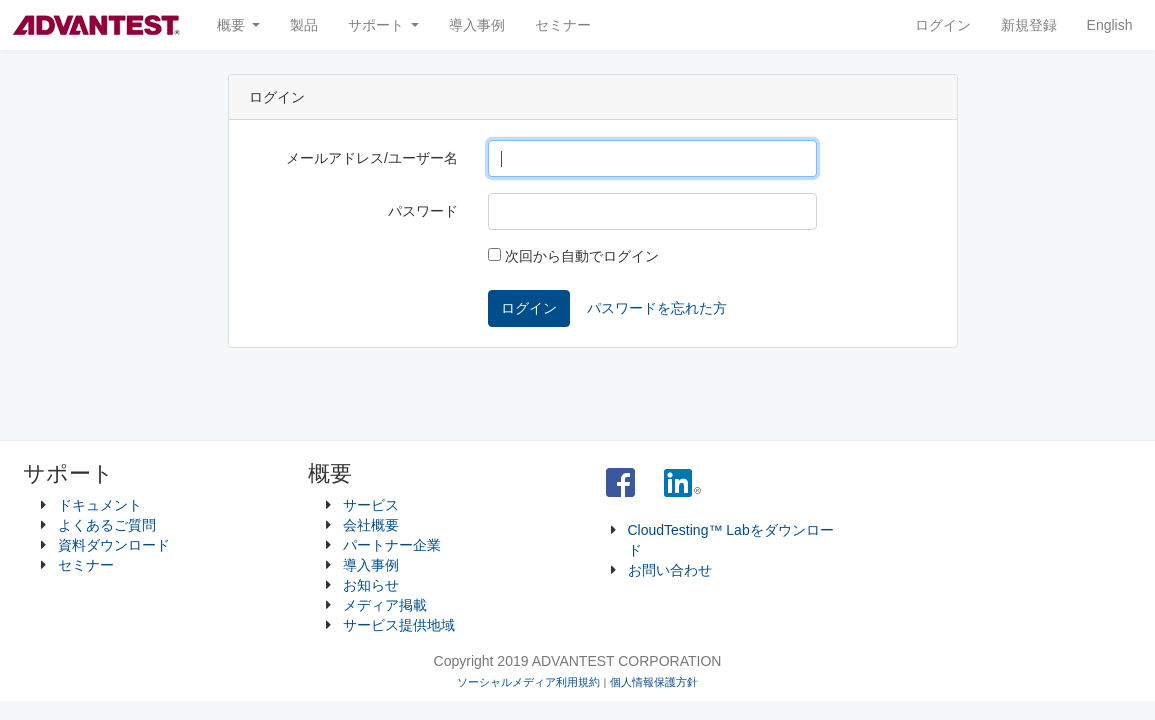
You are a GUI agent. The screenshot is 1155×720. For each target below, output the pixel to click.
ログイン (943, 25)
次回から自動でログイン (573, 256)
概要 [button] (233, 25)
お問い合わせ (670, 570)
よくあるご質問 (107, 525)
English (1110, 25)
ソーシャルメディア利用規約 (528, 682)
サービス (371, 505)
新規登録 (1029, 25)
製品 (304, 25)
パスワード (423, 211)
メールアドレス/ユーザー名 (372, 158)
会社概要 (371, 525)
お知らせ (371, 585)
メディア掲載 (385, 605)
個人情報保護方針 (654, 682)
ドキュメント (100, 505)
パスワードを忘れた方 (657, 308)
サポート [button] (378, 25)
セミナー (563, 25)
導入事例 (477, 25)
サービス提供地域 (399, 625)
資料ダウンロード (114, 545)
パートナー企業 (392, 545)
